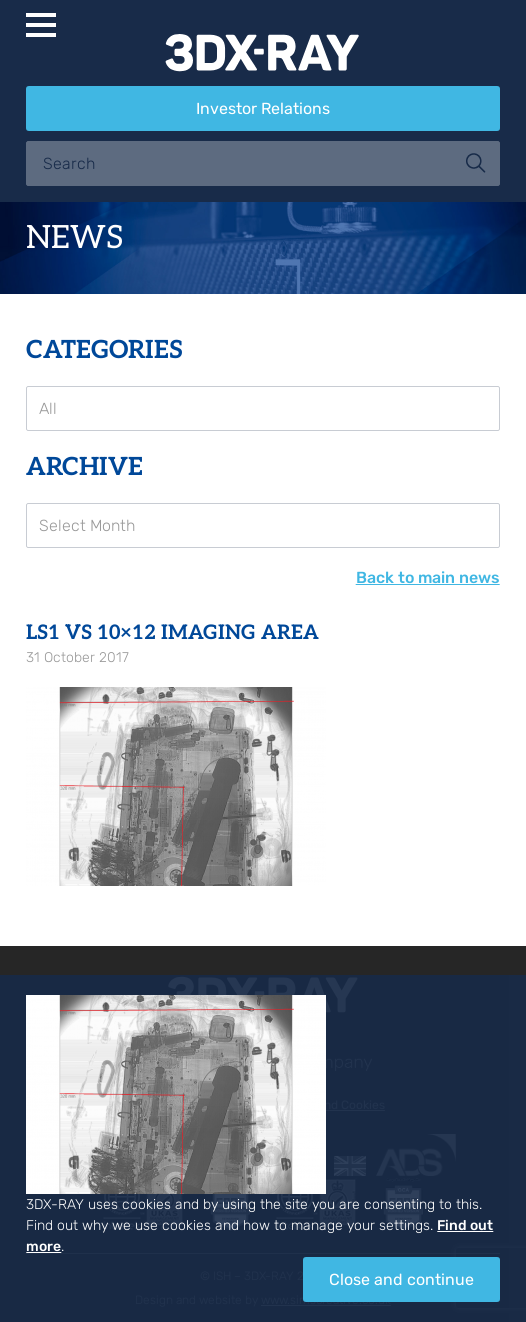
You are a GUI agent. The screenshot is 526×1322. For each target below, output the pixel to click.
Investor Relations (263, 108)
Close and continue (401, 1279)
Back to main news (428, 577)
